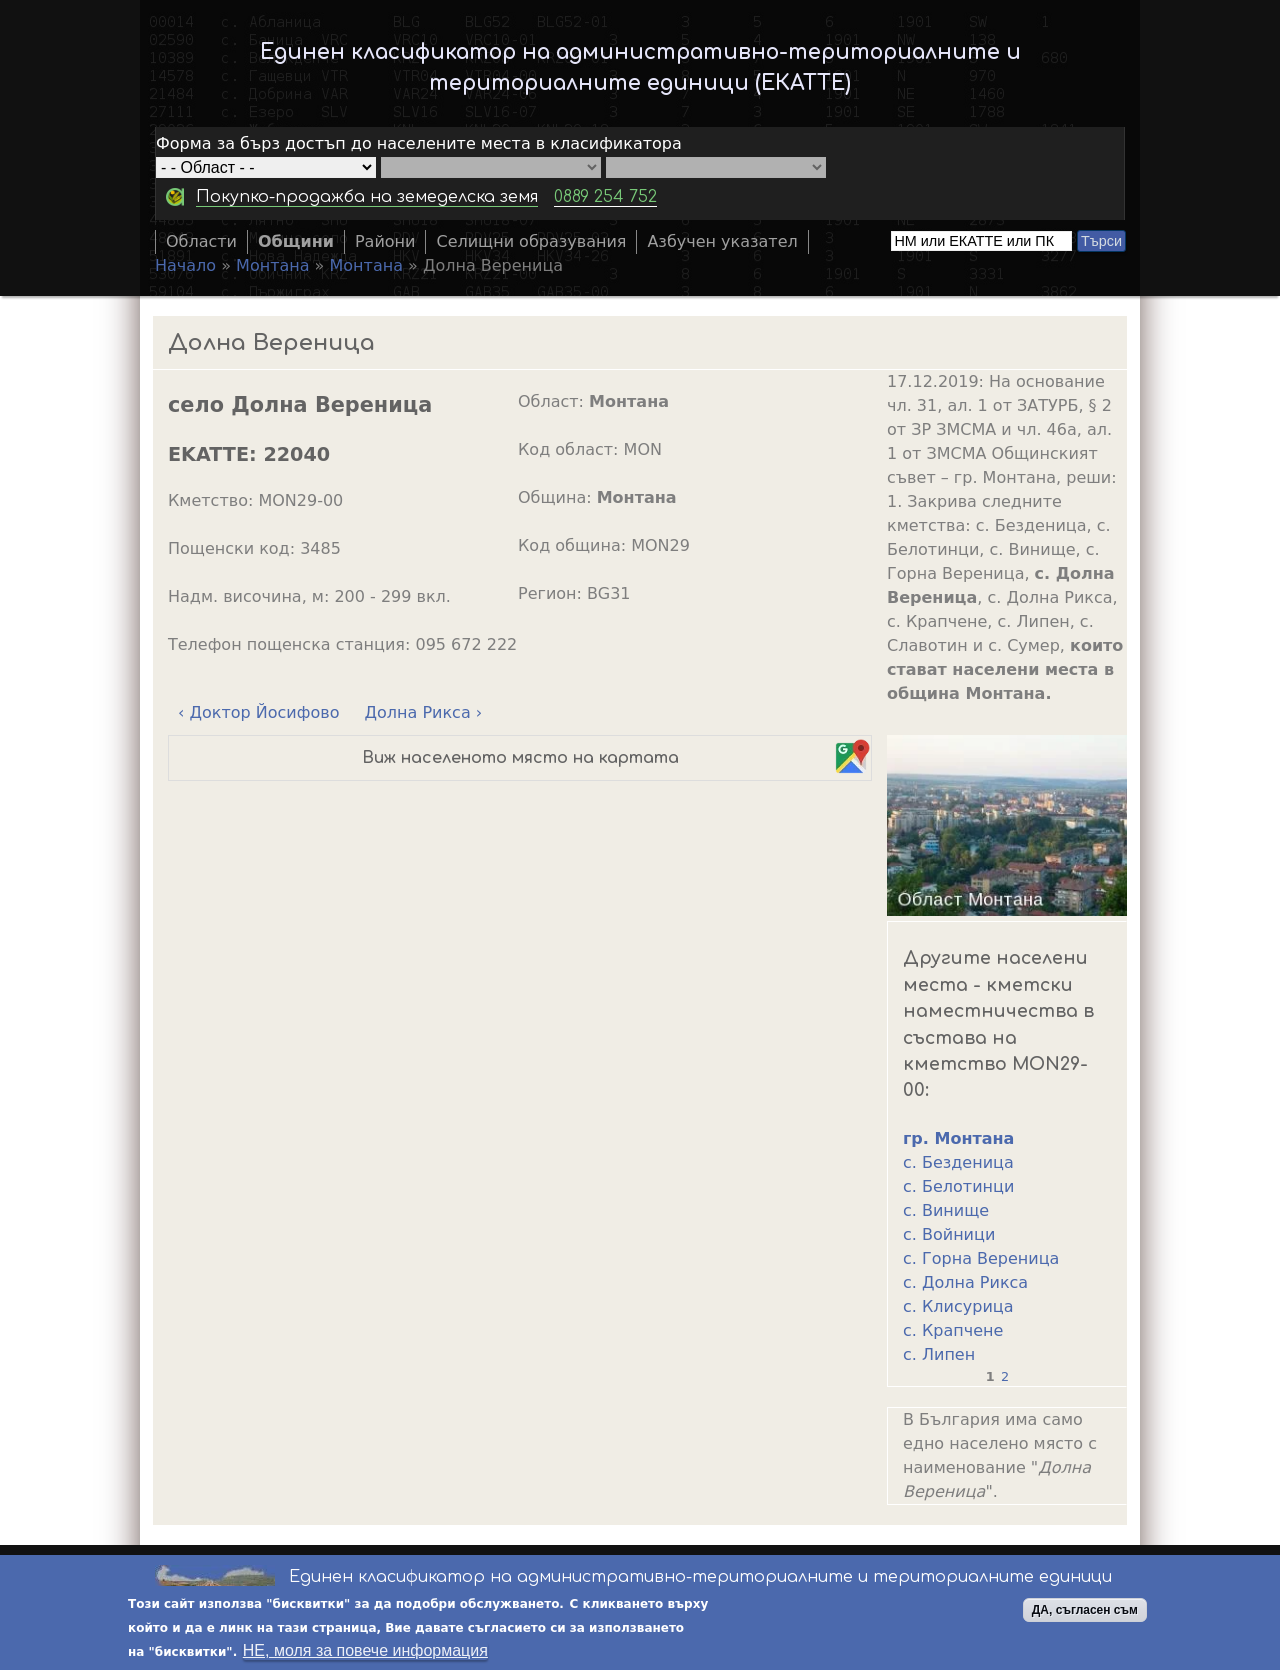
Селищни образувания (531, 241)
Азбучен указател (722, 241)
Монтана (272, 265)
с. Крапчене (953, 1330)
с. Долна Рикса (965, 1282)
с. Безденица (958, 1162)
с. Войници (949, 1234)
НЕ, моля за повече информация (365, 1652)
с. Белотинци (958, 1186)
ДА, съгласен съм (1085, 1612)
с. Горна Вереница (981, 1258)
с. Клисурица (958, 1306)
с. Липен (939, 1354)
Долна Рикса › (424, 712)
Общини (296, 241)
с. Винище (946, 1210)
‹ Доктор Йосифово (258, 712)
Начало (185, 265)
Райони (385, 241)
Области (201, 241)
